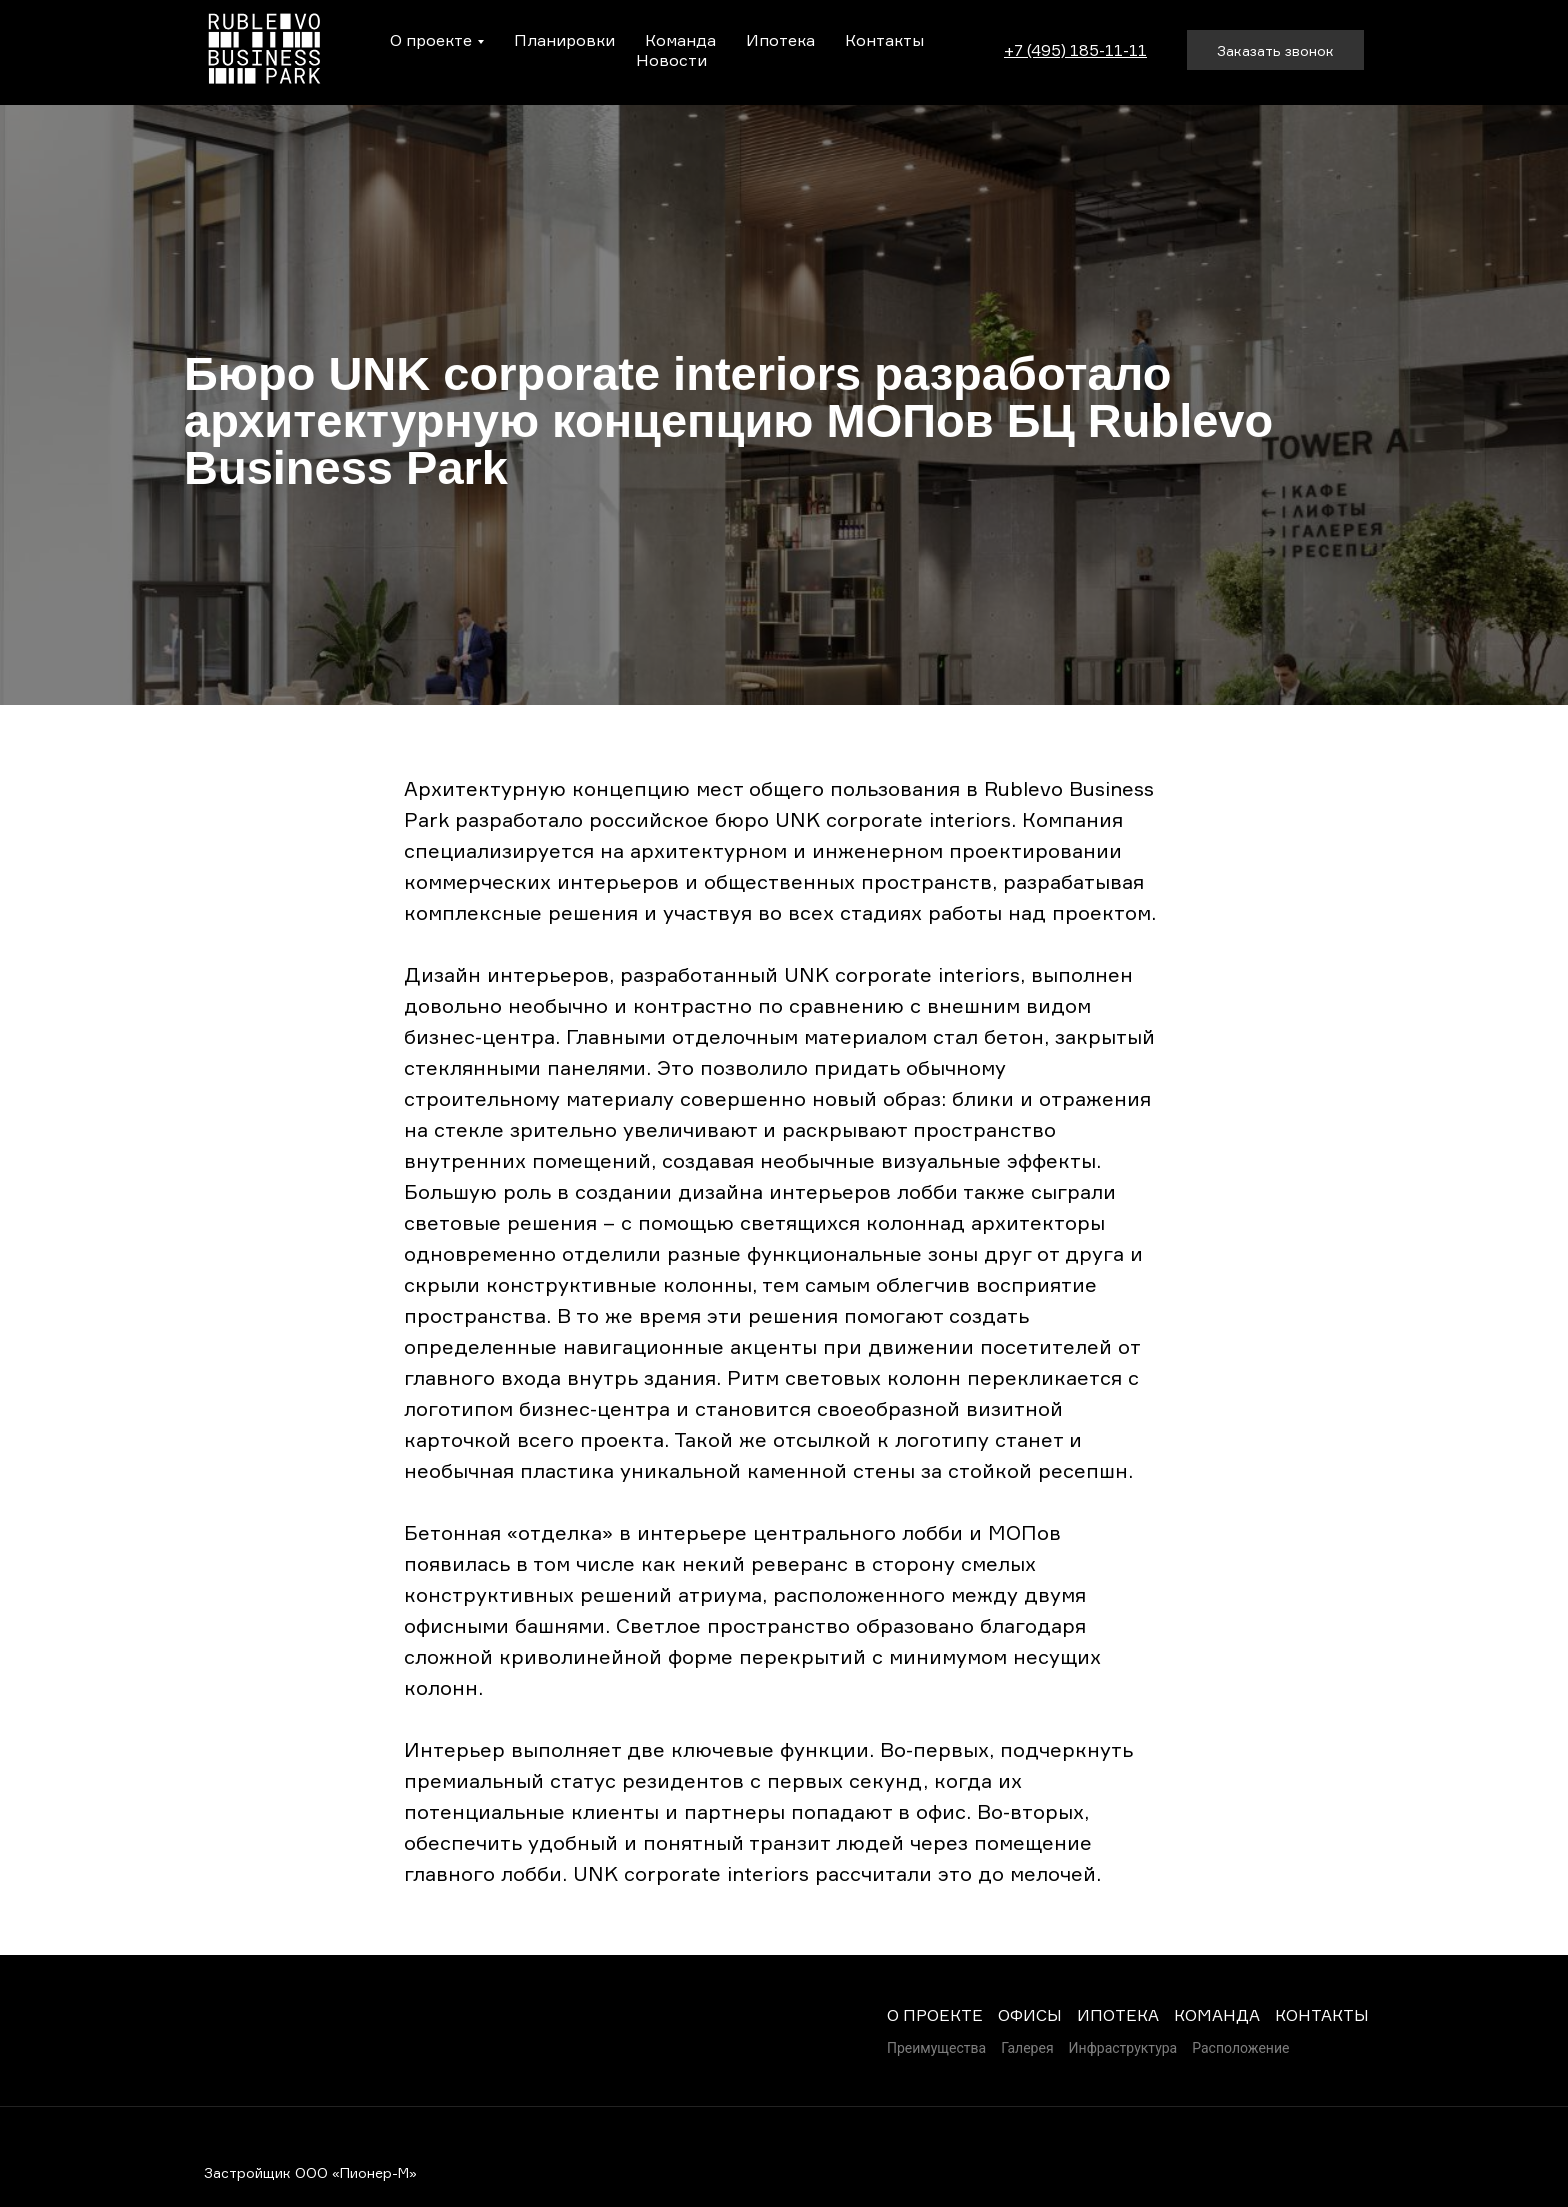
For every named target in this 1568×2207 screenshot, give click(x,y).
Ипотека (780, 40)
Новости (671, 60)
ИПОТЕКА (1118, 2015)
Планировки (564, 40)
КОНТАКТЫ (1322, 2015)
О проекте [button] (431, 40)
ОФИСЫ (1030, 2015)
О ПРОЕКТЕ (935, 2015)
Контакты (884, 40)
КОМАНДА (1217, 2015)
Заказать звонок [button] (1275, 50)
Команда (680, 40)
